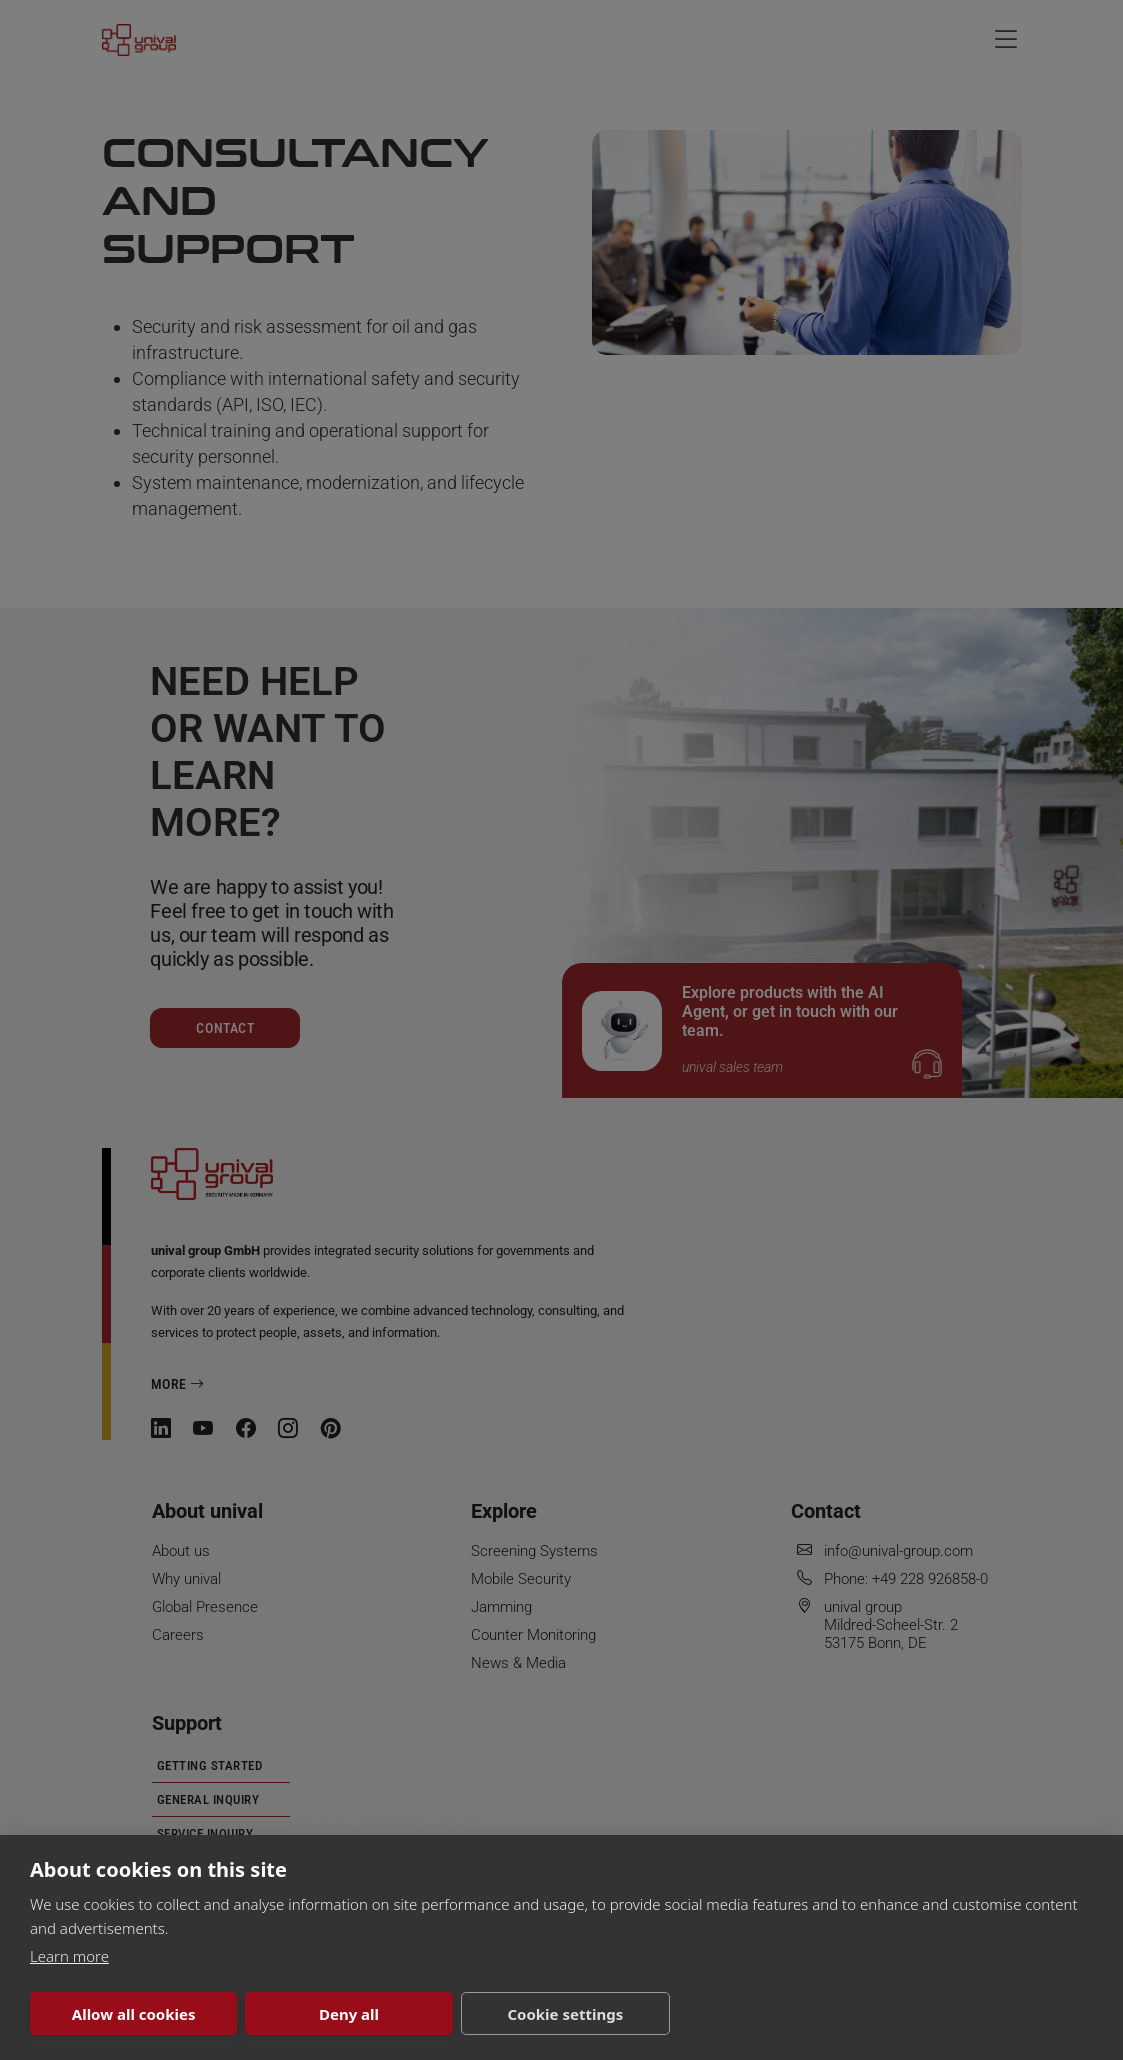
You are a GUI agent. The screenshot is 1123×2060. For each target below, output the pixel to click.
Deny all (349, 2014)
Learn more (69, 1956)
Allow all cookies (134, 2014)
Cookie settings (565, 2014)
